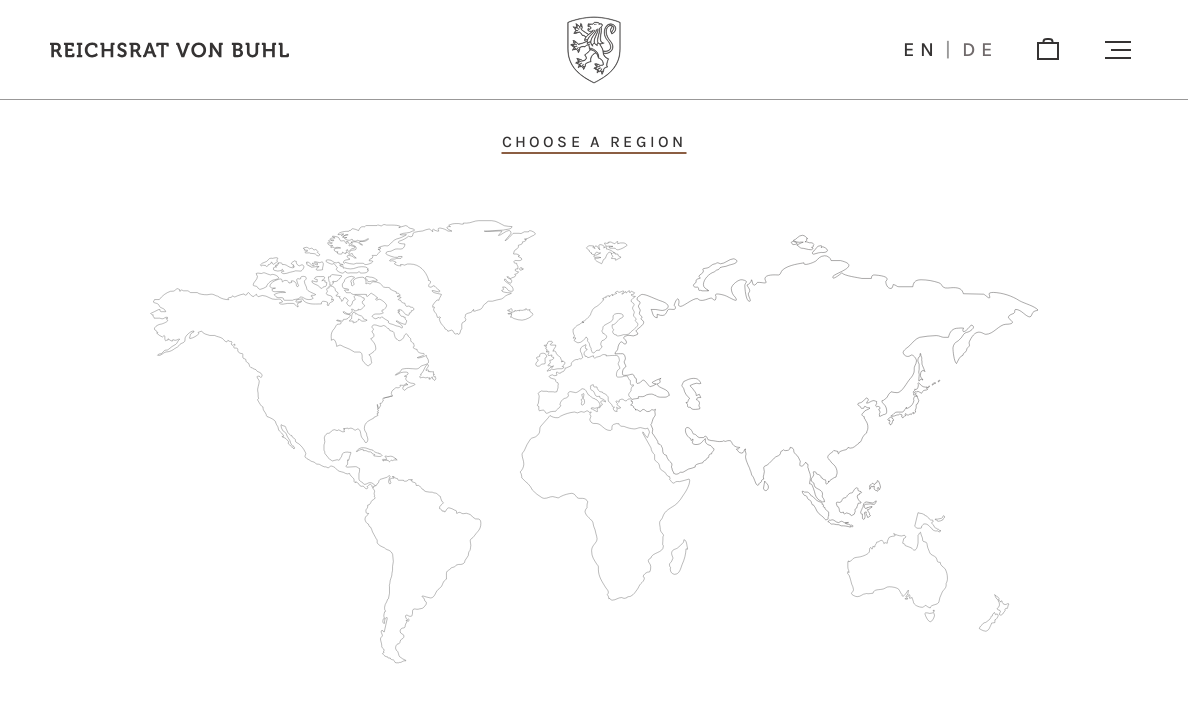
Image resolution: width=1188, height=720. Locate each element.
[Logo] (594, 50)
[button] (1118, 50)
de (980, 50)
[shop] (1048, 50)
